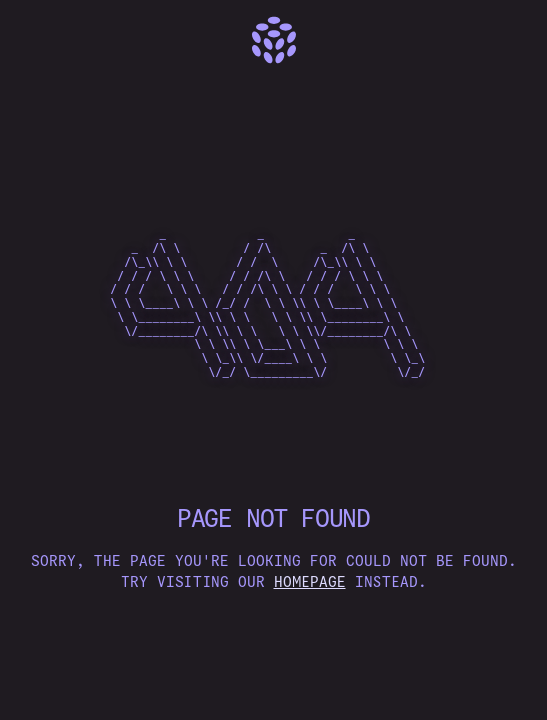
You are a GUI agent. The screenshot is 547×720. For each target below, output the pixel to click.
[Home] (274, 40)
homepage (310, 582)
